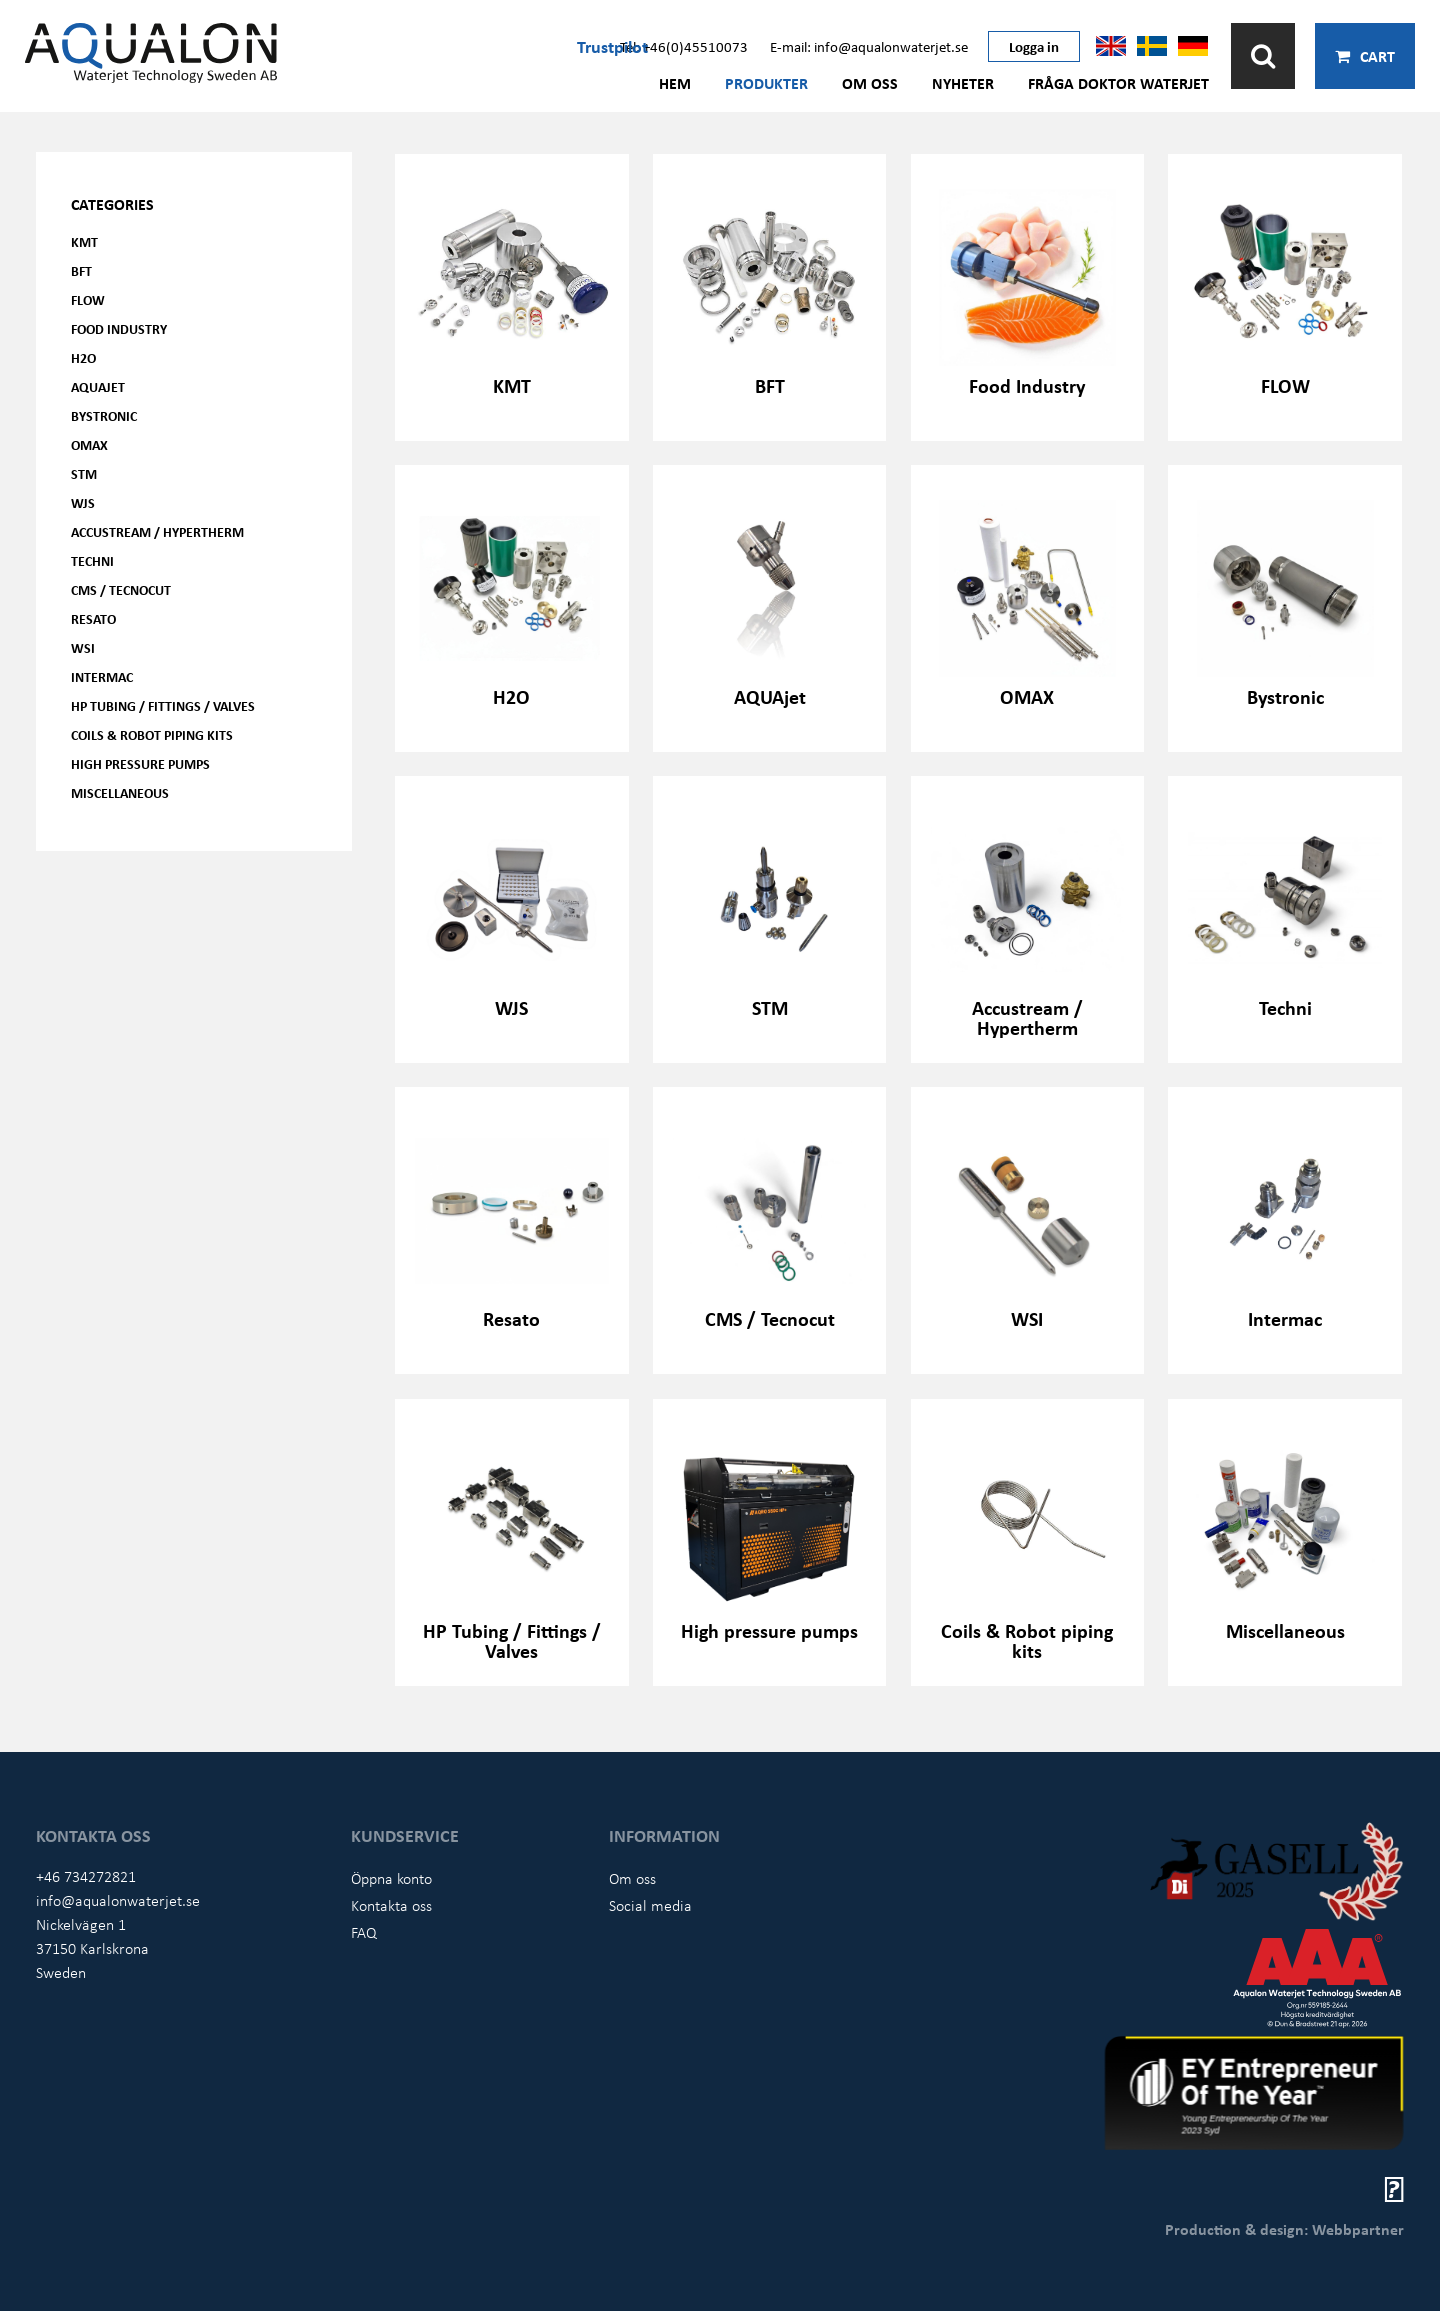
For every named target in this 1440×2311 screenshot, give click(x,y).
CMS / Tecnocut (121, 589)
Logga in (1034, 46)
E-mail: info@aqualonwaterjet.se (869, 46)
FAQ (364, 1932)
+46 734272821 (86, 1876)
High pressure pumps (140, 763)
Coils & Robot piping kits (152, 734)
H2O (83, 357)
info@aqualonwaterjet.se (118, 1900)
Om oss (870, 83)
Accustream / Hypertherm (157, 531)
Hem (675, 83)
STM (84, 473)
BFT (81, 270)
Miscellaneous (120, 792)
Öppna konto (391, 1878)
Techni (92, 560)
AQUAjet (98, 386)
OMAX (89, 444)
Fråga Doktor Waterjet (1118, 83)
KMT (84, 241)
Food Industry (119, 328)
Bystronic (104, 415)
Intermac (102, 676)
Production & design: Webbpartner (1284, 2229)
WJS (83, 502)
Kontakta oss (391, 1905)
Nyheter (963, 83)
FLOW (88, 299)
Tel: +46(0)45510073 (684, 46)
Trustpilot (612, 46)
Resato (93, 618)
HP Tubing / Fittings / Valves (163, 705)
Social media (650, 1905)
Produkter (766, 83)
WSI (83, 647)
